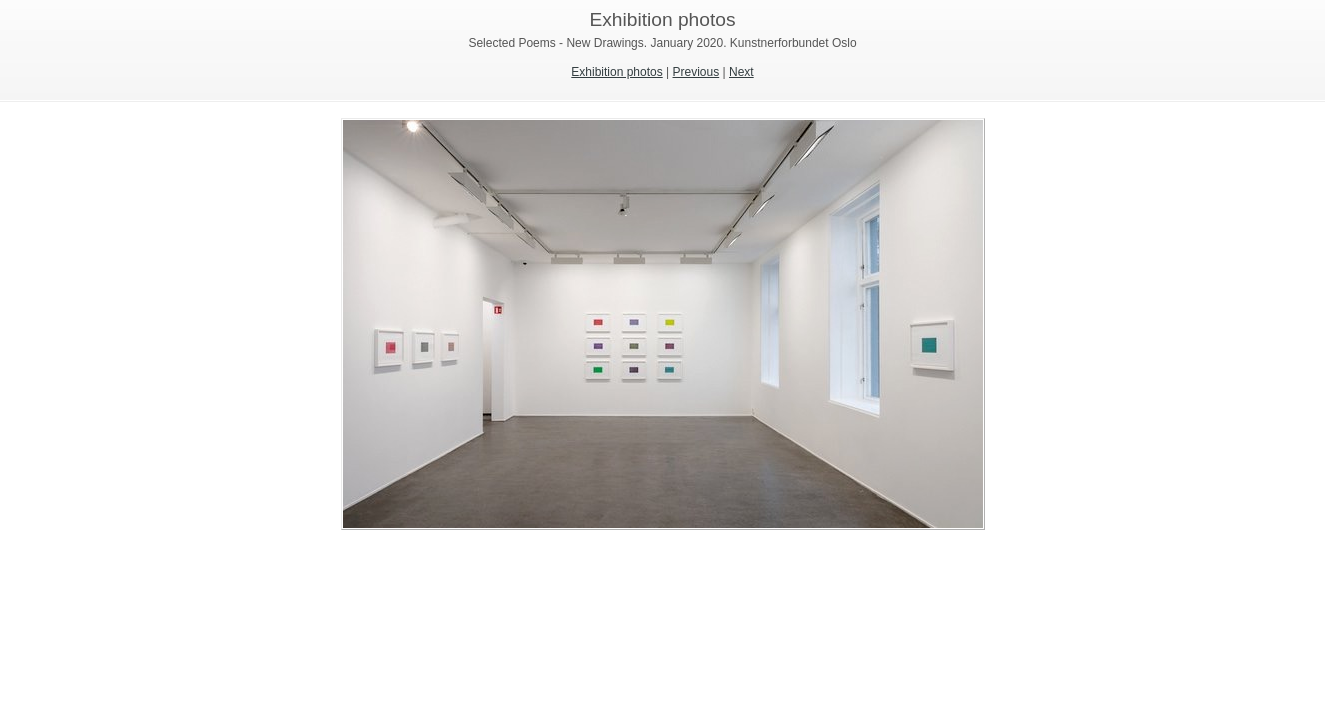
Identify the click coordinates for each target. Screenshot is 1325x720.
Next (741, 72)
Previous (696, 72)
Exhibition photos (616, 72)
